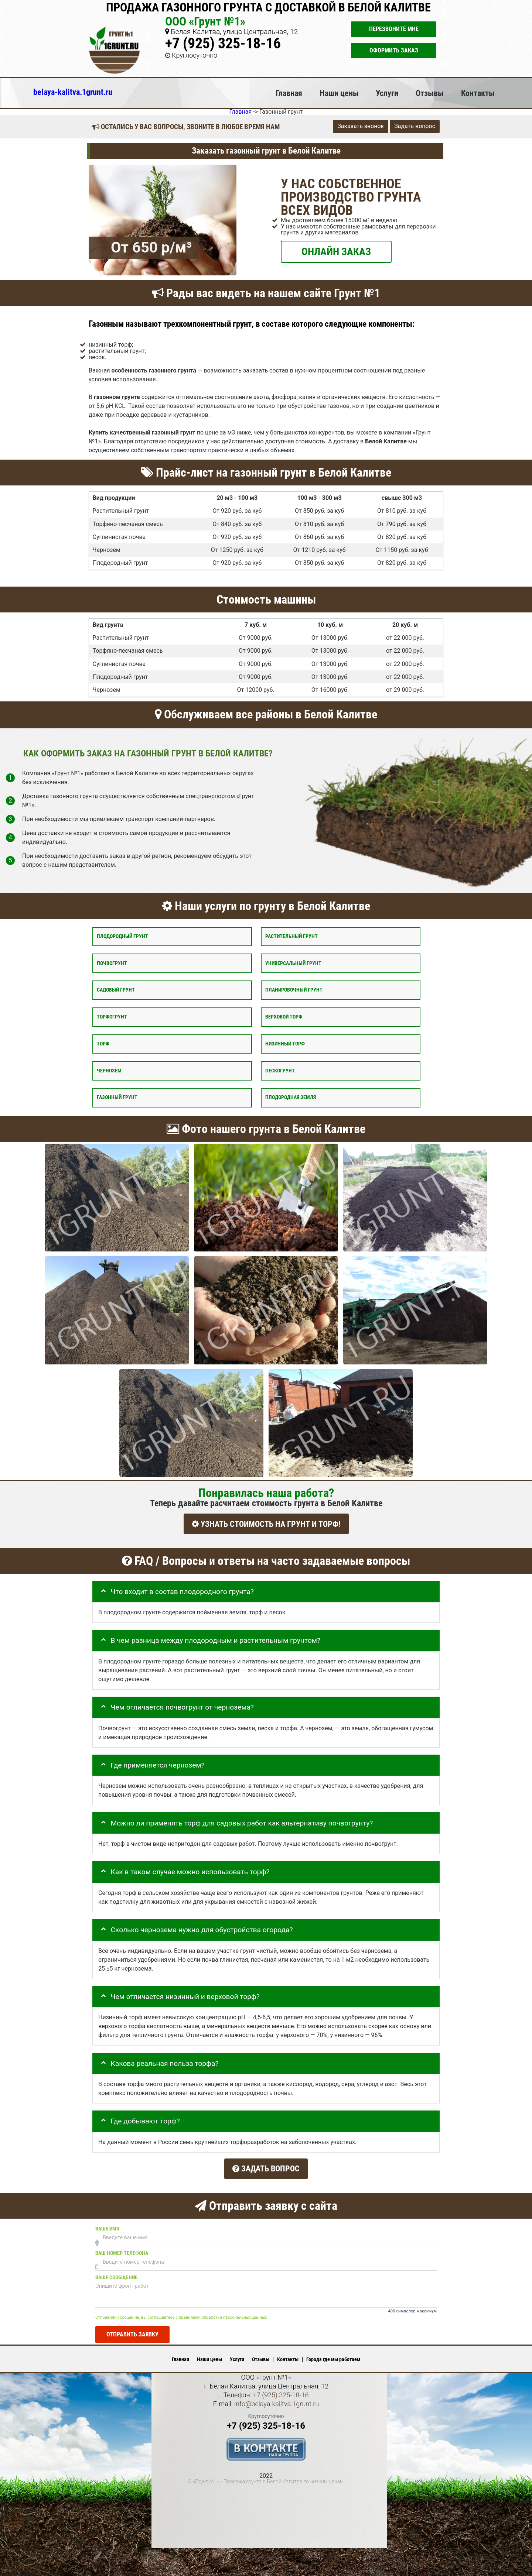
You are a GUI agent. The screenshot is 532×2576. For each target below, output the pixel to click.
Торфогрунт (112, 1017)
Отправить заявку (132, 2330)
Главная (289, 93)
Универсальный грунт (293, 963)
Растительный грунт (291, 936)
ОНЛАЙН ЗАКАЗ (336, 251)
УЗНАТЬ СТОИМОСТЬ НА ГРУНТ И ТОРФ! (266, 1523)
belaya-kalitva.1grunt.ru (72, 92)
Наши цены (339, 93)
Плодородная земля (290, 1097)
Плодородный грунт (122, 936)
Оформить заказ (393, 50)
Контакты (478, 93)
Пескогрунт (280, 1070)
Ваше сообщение (116, 2273)
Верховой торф (283, 1017)
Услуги (387, 93)
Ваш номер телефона (121, 2249)
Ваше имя (107, 2225)
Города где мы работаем (333, 2356)
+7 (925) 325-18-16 (223, 43)
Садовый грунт (116, 990)
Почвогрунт (112, 963)
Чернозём (109, 1070)
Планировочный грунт (294, 990)
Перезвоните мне (394, 28)
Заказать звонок (360, 126)
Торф (103, 1043)
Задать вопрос (414, 126)
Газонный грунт (117, 1097)
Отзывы (430, 93)
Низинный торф (285, 1043)
